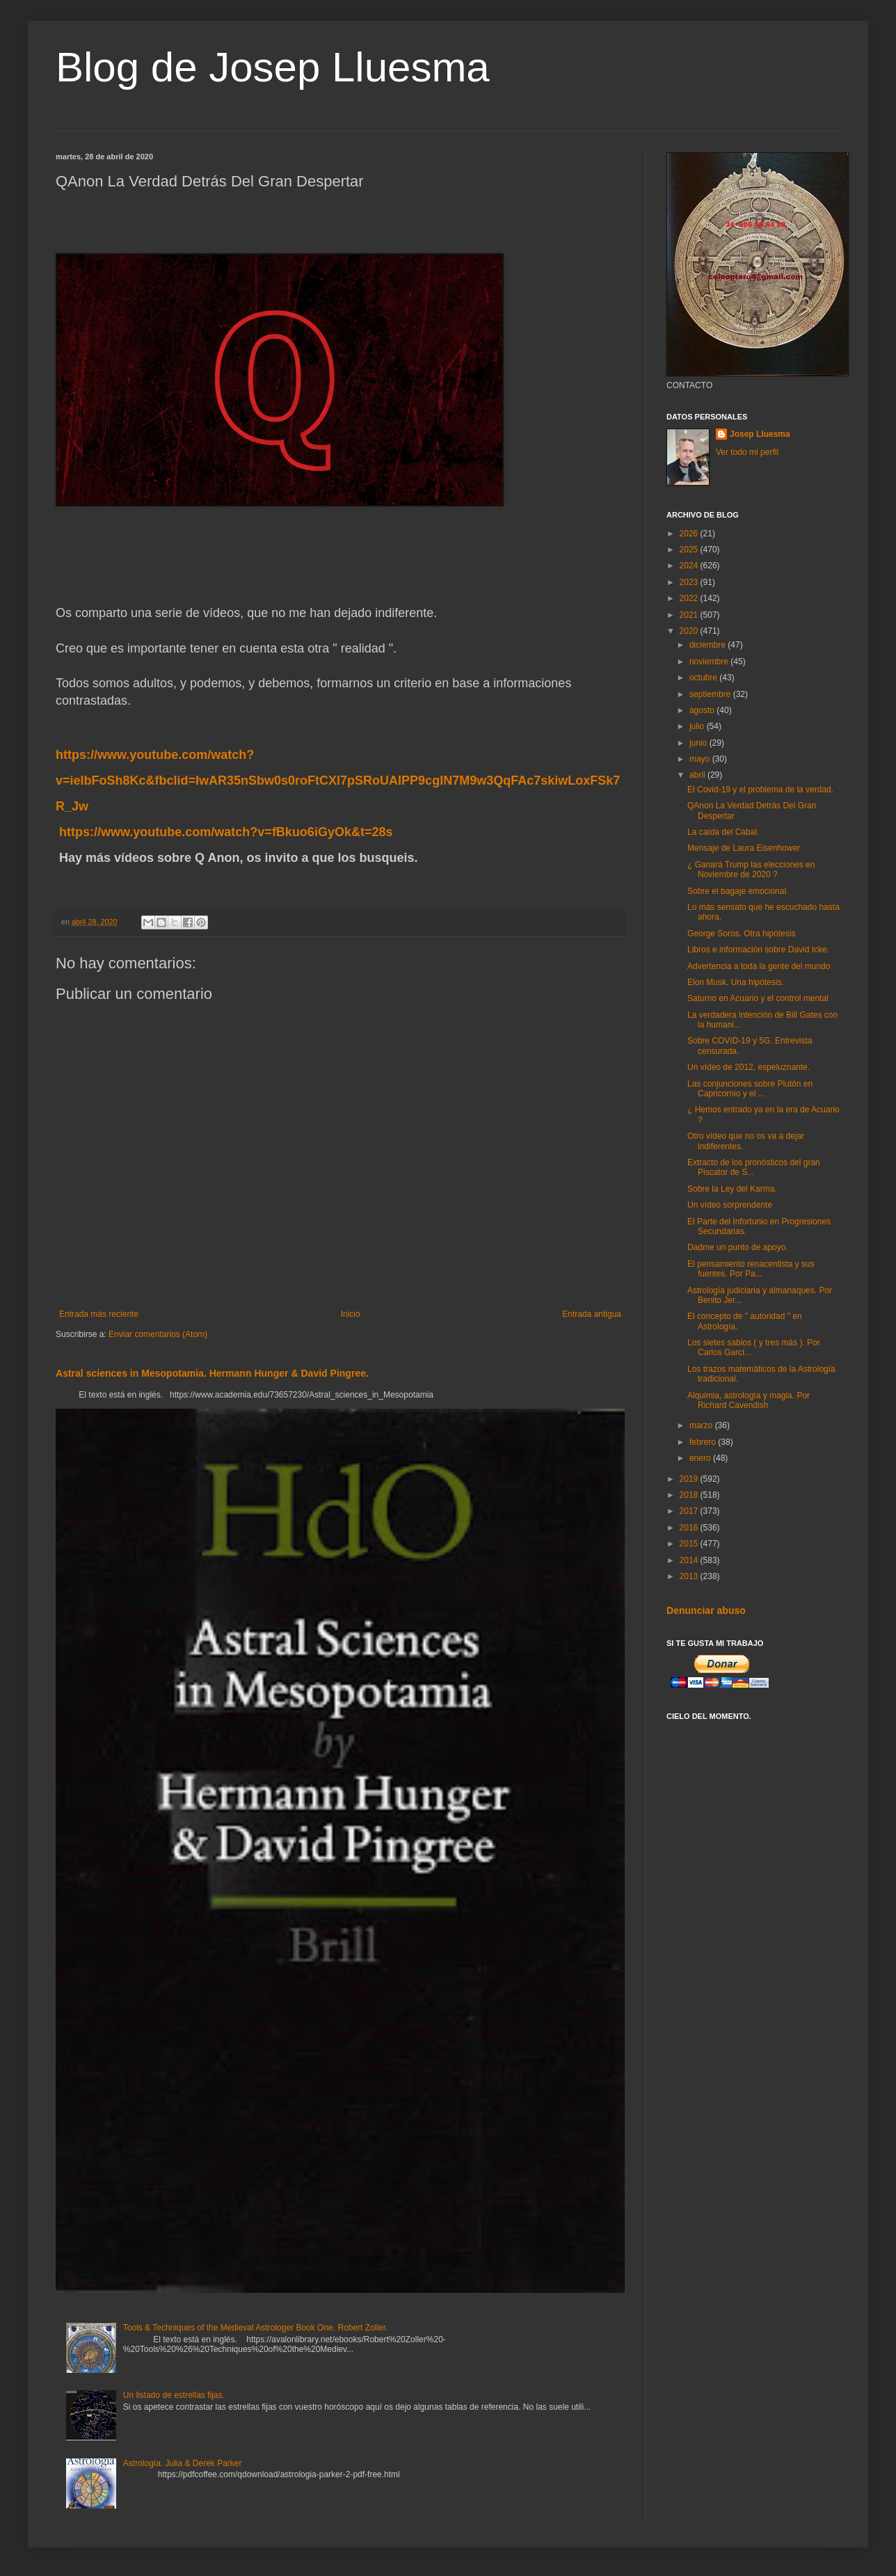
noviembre (709, 661)
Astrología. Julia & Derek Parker (182, 2463)
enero (701, 1458)
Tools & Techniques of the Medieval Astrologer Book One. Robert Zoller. (255, 2328)
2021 (690, 615)
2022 (690, 598)
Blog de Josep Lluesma (273, 67)
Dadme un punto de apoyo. (737, 1247)
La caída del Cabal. (723, 832)
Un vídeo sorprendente (729, 1205)
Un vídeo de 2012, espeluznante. (748, 1067)
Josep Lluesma (760, 434)
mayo (700, 759)
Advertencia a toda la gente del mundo (758, 966)
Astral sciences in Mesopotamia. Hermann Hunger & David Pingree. (212, 1373)
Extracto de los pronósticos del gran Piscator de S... (753, 1167)
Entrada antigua (591, 1314)
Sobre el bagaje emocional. (737, 891)
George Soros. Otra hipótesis (741, 933)
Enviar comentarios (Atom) (158, 1334)
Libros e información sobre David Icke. (758, 949)
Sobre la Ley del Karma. (732, 1189)
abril (698, 775)
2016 (690, 1528)
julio (698, 726)
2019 (690, 1479)
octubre (704, 677)
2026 (690, 533)
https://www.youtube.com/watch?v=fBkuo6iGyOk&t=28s (225, 832)
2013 (690, 1576)
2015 (690, 1544)
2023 (690, 582)
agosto (703, 710)
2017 (690, 1511)
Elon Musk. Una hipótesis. (735, 982)
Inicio (350, 1314)
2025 (690, 549)
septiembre (711, 694)
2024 (690, 565)
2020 (690, 631)
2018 (690, 1495)
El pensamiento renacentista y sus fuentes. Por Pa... (751, 1269)
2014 (690, 1560)
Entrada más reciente (98, 1314)
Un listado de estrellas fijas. (174, 2395)
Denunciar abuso (706, 1610)
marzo (702, 1425)
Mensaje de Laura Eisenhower (743, 848)
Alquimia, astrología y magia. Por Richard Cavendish (748, 1400)
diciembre (708, 645)
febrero (703, 1442)
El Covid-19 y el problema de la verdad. (760, 789)
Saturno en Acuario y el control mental (758, 998)
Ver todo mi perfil (747, 452)
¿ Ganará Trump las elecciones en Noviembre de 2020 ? (751, 869)
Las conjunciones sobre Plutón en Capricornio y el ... (750, 1088)
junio (699, 743)
